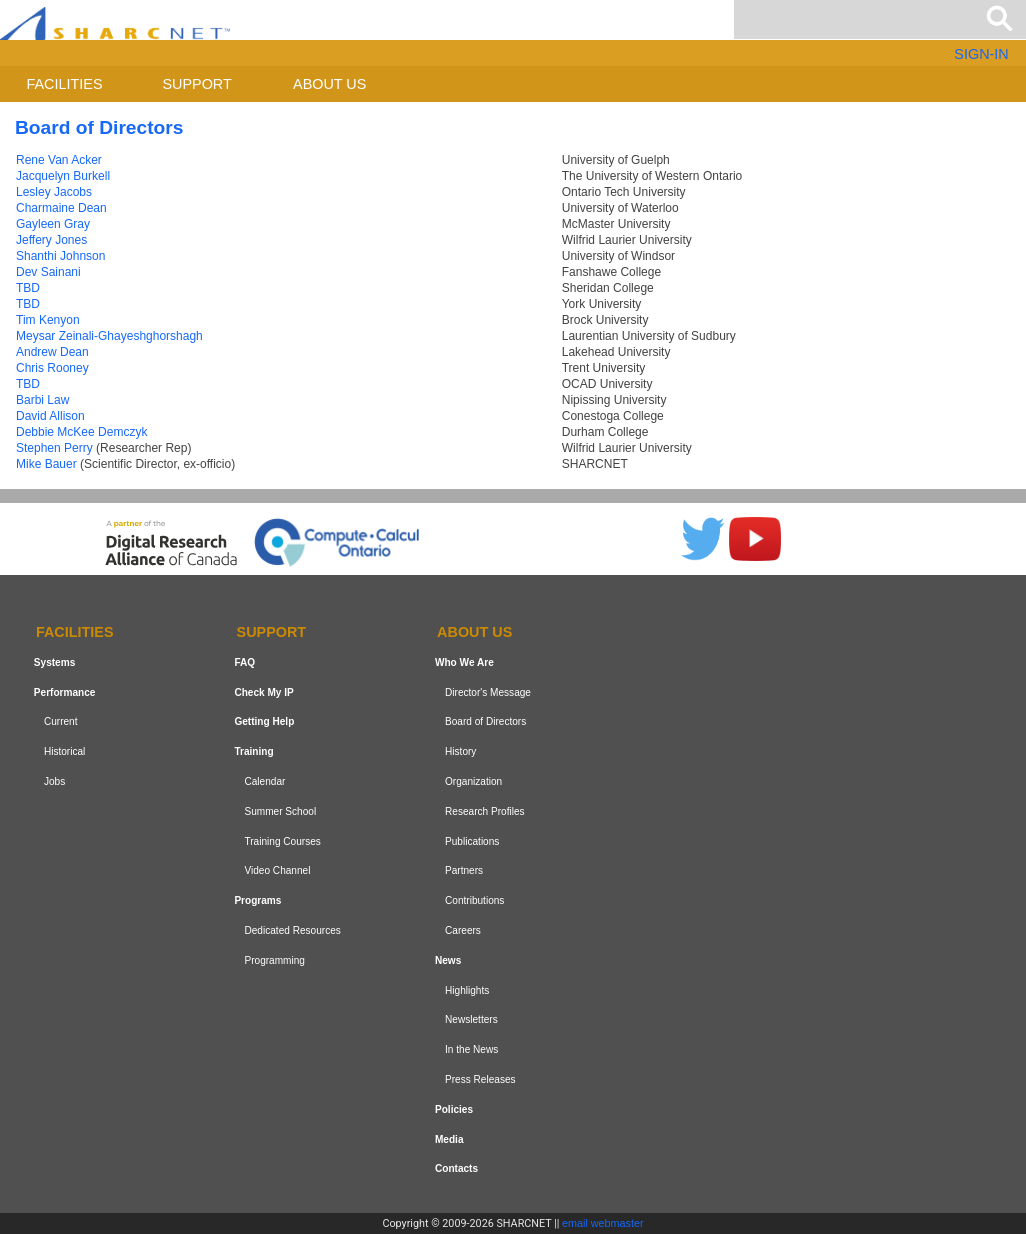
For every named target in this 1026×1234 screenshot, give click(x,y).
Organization (473, 781)
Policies (454, 1109)
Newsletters (471, 1019)
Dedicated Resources (292, 930)
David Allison (50, 416)
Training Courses (282, 841)
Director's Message (488, 692)
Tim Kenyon (48, 320)
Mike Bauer (46, 464)
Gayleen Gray (53, 224)
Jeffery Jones (51, 240)
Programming (274, 960)
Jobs (54, 781)
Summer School (280, 811)
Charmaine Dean (61, 208)
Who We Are (464, 662)
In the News (471, 1049)
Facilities (65, 84)
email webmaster (603, 1223)
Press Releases (480, 1079)
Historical (64, 751)
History (460, 751)
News (448, 960)
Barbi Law (42, 400)
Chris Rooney (52, 368)
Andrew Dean (52, 352)
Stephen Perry (54, 448)
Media (449, 1139)
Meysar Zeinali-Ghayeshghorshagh (109, 336)
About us (329, 84)
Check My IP (263, 692)
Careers (463, 930)
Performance (65, 692)
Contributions (474, 900)
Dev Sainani (48, 272)
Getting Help (264, 722)
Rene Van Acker (59, 160)
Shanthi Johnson (60, 256)
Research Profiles (485, 811)
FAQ (244, 662)
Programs (257, 900)
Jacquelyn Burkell (63, 176)
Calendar (264, 781)
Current (61, 722)
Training (253, 751)
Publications (472, 841)
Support (196, 84)
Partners (464, 871)
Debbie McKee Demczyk (81, 432)
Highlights (467, 990)
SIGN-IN (981, 54)
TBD (28, 288)
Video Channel (277, 871)
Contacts (456, 1168)
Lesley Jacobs (54, 192)
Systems (54, 662)
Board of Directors (485, 722)
